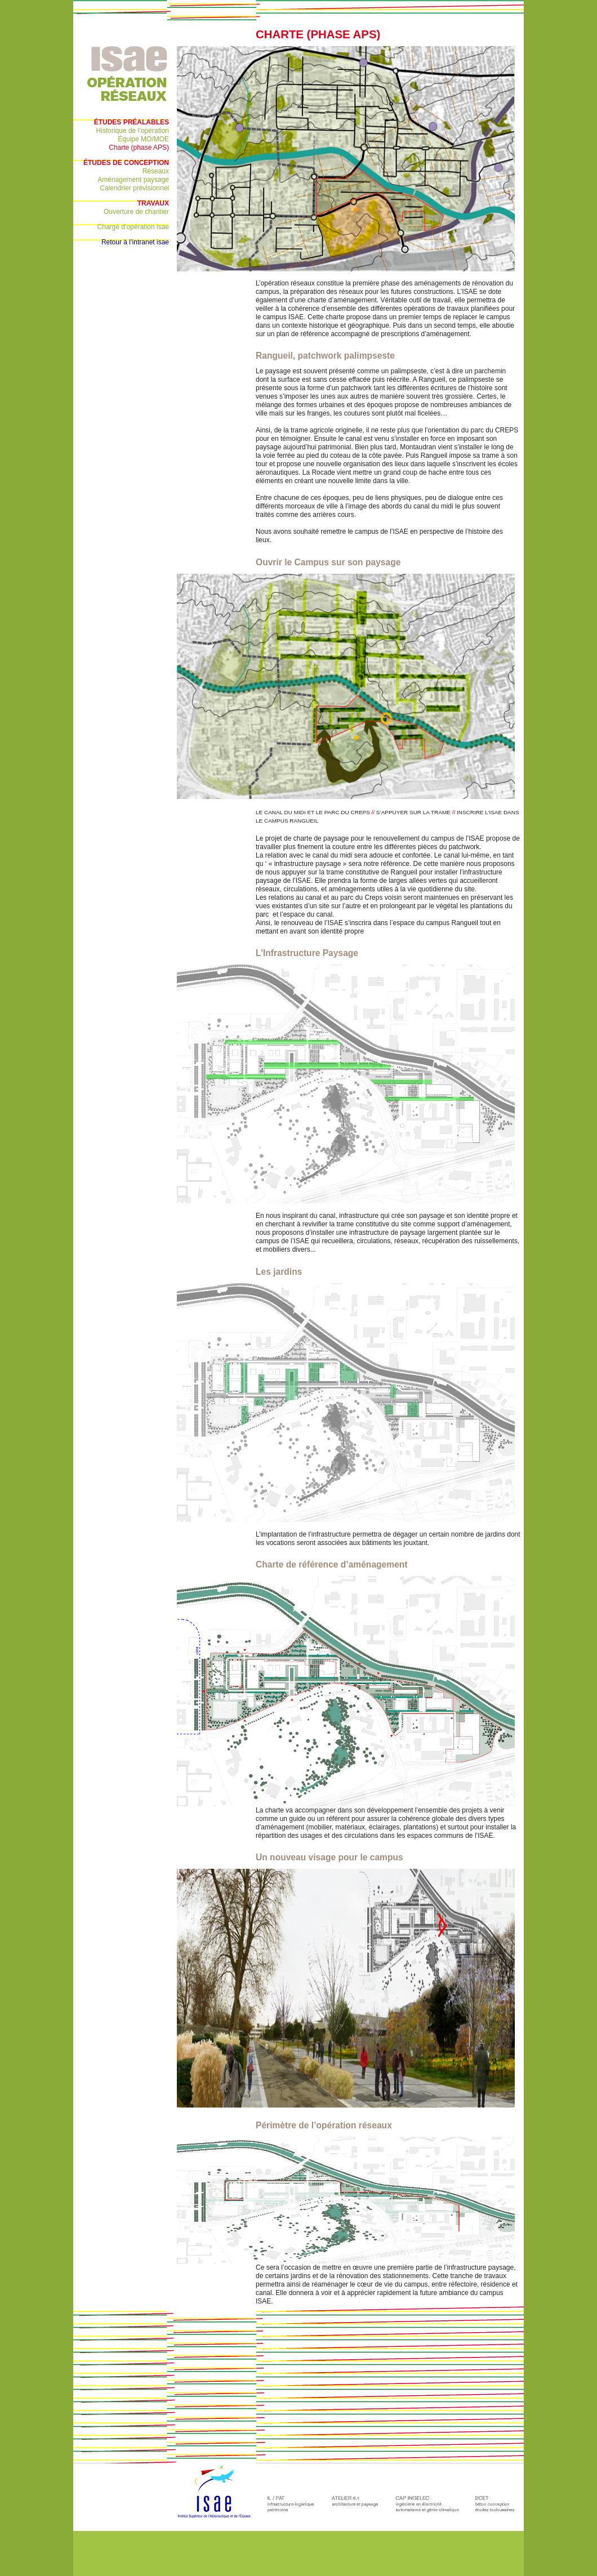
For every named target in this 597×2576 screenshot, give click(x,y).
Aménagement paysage (133, 180)
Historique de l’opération (132, 131)
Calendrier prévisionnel (134, 188)
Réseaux (155, 171)
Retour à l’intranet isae (135, 242)
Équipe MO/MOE (143, 139)
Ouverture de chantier (136, 212)
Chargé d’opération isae (133, 227)
